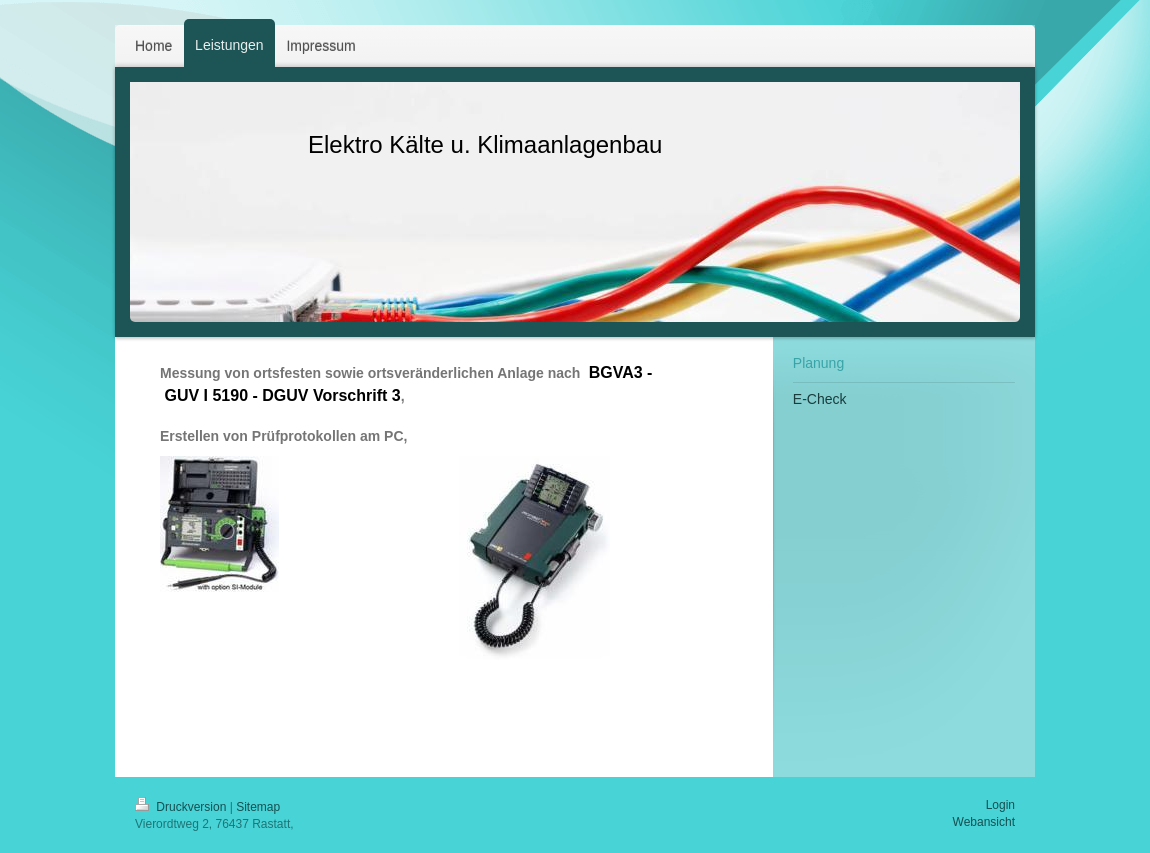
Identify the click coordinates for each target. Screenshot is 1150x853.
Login (1000, 805)
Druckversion (182, 807)
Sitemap (258, 807)
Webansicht (984, 822)
